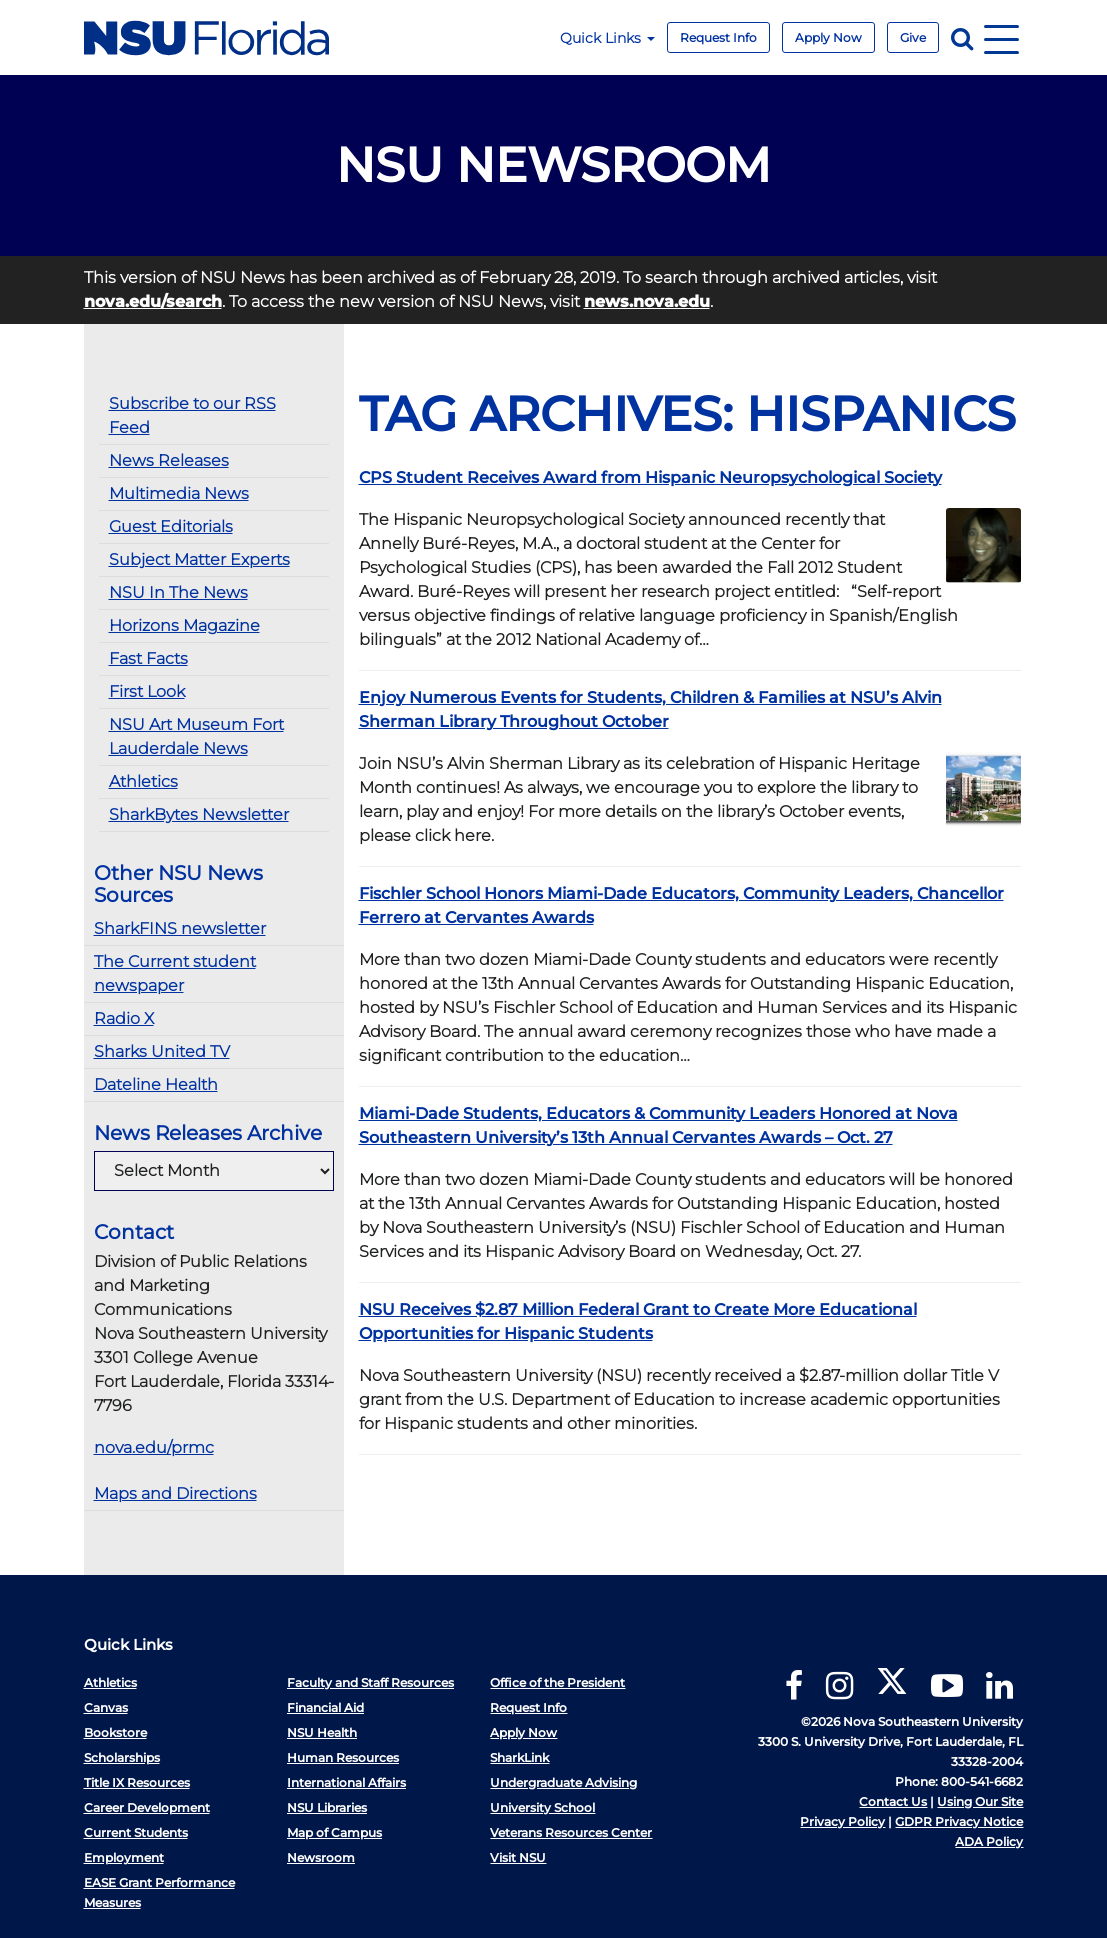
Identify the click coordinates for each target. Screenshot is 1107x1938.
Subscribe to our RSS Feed (192, 415)
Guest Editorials (171, 526)
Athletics (143, 781)
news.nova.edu (647, 301)
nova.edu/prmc (154, 1447)
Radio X (124, 1018)
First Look (147, 691)
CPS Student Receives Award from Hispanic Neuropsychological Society (650, 477)
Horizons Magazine (184, 625)
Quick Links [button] (607, 38)
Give (913, 37)
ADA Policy (989, 1841)
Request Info (718, 37)
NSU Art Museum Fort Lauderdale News (196, 736)
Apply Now (828, 37)
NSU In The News (178, 592)
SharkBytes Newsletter (199, 814)
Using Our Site (980, 1801)
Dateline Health (156, 1084)
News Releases (169, 460)
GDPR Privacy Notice (959, 1821)
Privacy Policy (842, 1821)
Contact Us (893, 1801)
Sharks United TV (162, 1051)
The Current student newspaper (175, 973)
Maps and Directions (175, 1493)
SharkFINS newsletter (180, 928)
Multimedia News (179, 493)
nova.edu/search (153, 301)
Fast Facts (148, 658)
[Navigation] (1001, 37)
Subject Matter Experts (199, 559)
